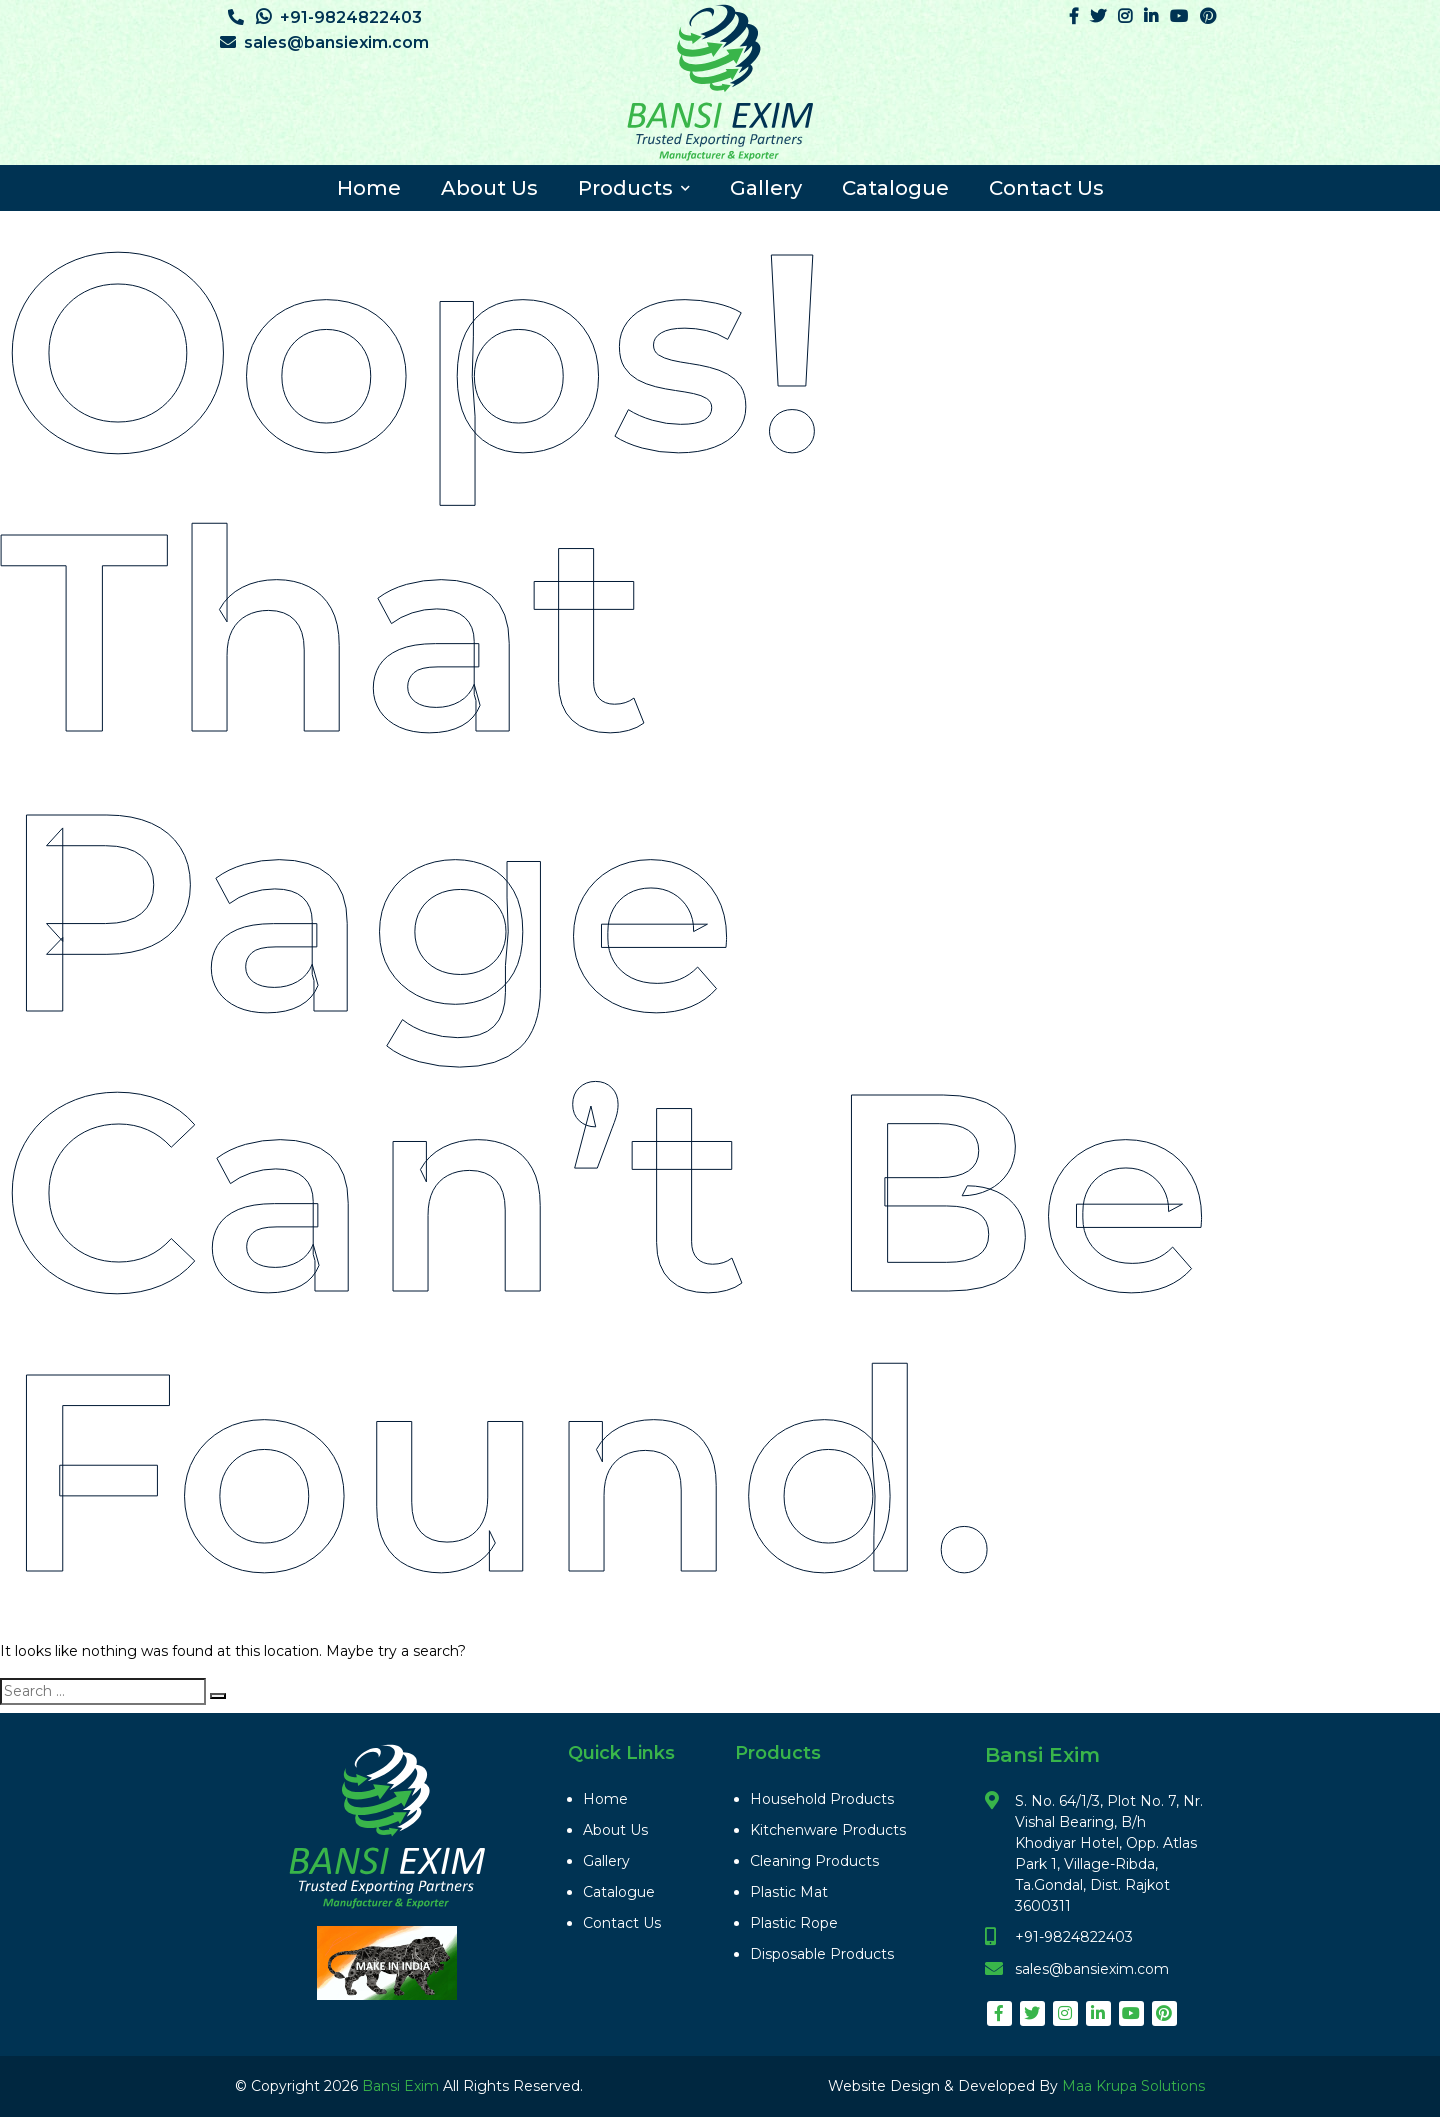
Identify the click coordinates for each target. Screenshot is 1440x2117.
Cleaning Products (814, 1861)
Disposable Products (822, 1954)
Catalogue (895, 188)
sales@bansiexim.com (324, 42)
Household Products (822, 1799)
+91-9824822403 (325, 17)
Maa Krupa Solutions (1133, 2086)
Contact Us (1046, 188)
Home (369, 188)
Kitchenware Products (828, 1830)
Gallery (766, 188)
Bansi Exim (402, 2086)
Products (634, 188)
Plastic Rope (794, 1923)
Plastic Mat (789, 1892)
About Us (489, 188)
